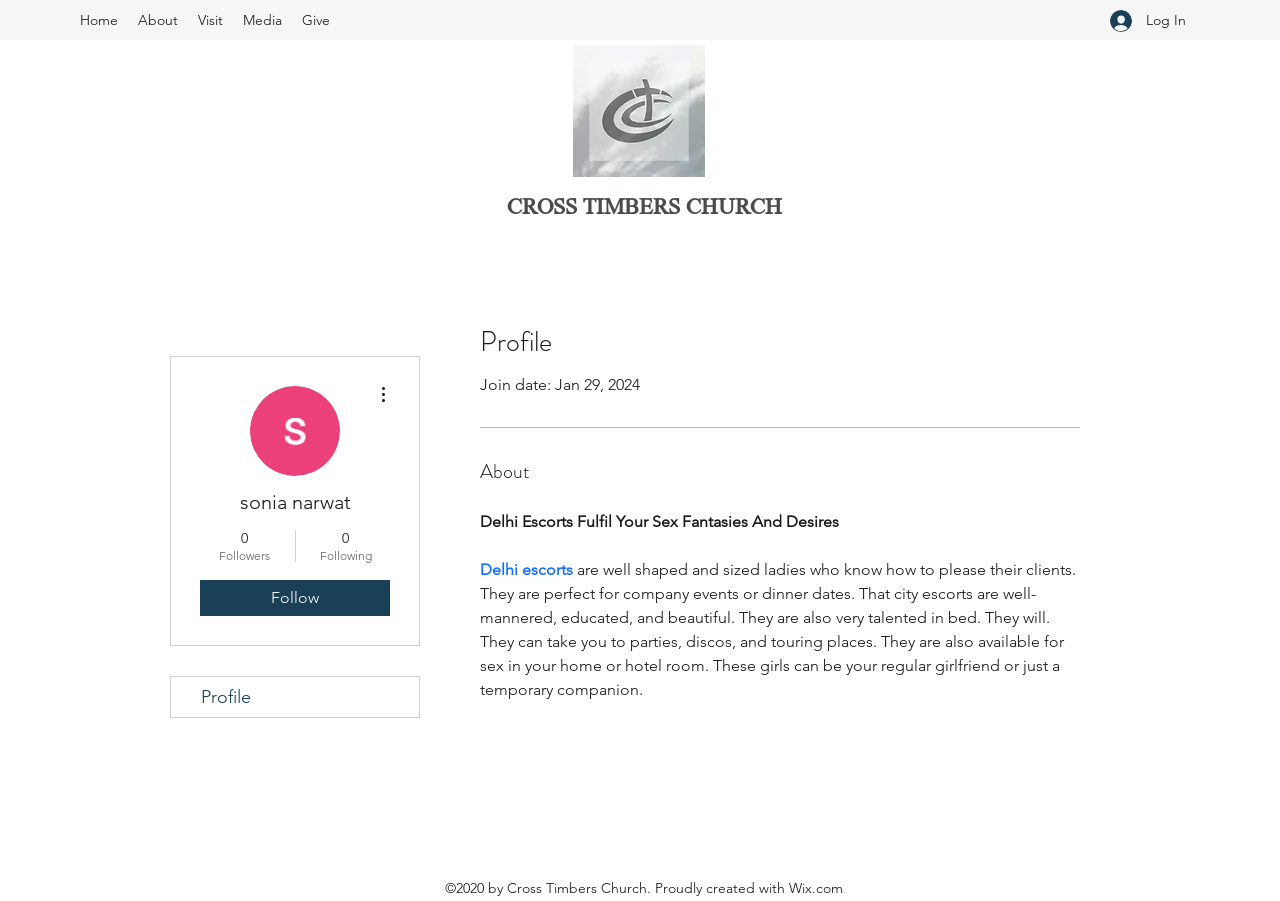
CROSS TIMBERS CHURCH (644, 208)
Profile (226, 697)
